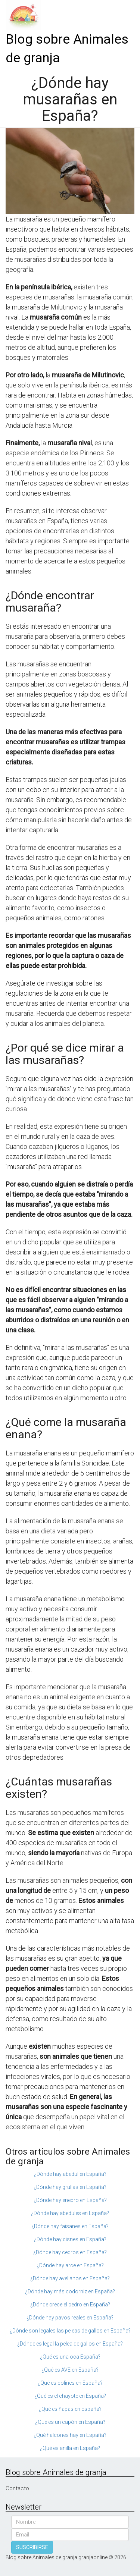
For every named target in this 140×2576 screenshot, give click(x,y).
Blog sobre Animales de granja (67, 49)
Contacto (17, 2488)
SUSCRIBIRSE (32, 2547)
